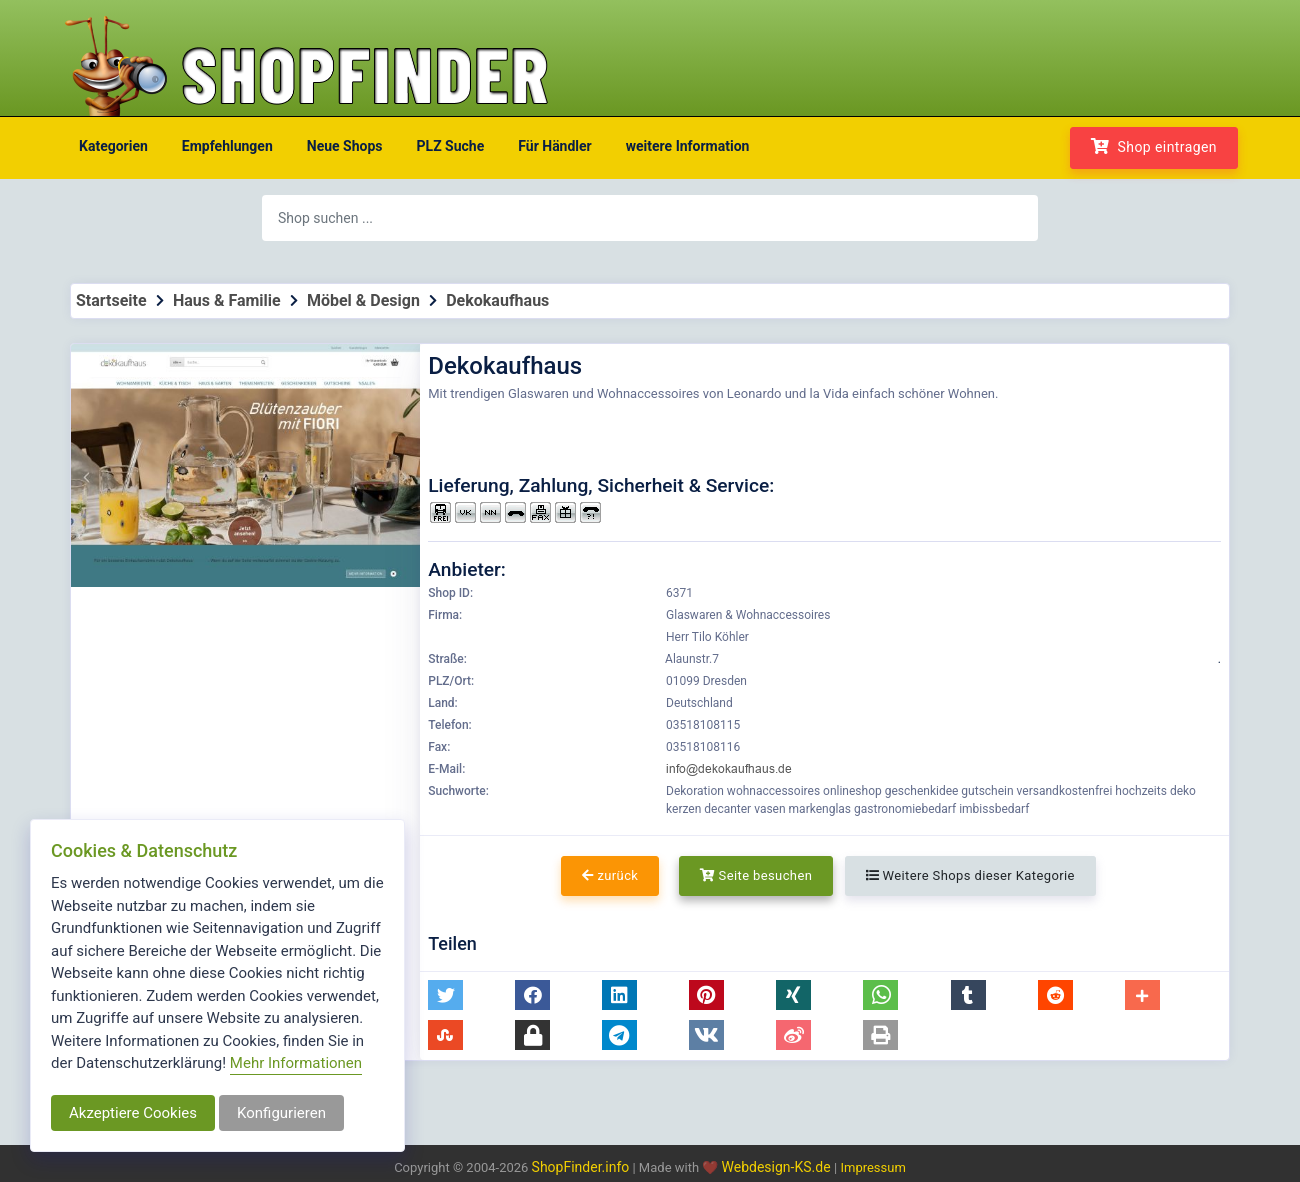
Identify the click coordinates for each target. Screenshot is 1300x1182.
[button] (445, 995)
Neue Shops (345, 146)
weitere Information (688, 146)
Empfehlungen (227, 146)
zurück (610, 875)
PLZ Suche (451, 146)
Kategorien (113, 146)
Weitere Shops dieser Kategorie (970, 875)
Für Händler (554, 146)
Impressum (872, 1167)
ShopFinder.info (581, 1167)
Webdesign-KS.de (778, 1167)
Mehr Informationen (296, 1063)
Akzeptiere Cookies (133, 1113)
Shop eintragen (1154, 146)
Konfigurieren (281, 1113)
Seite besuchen (756, 875)
